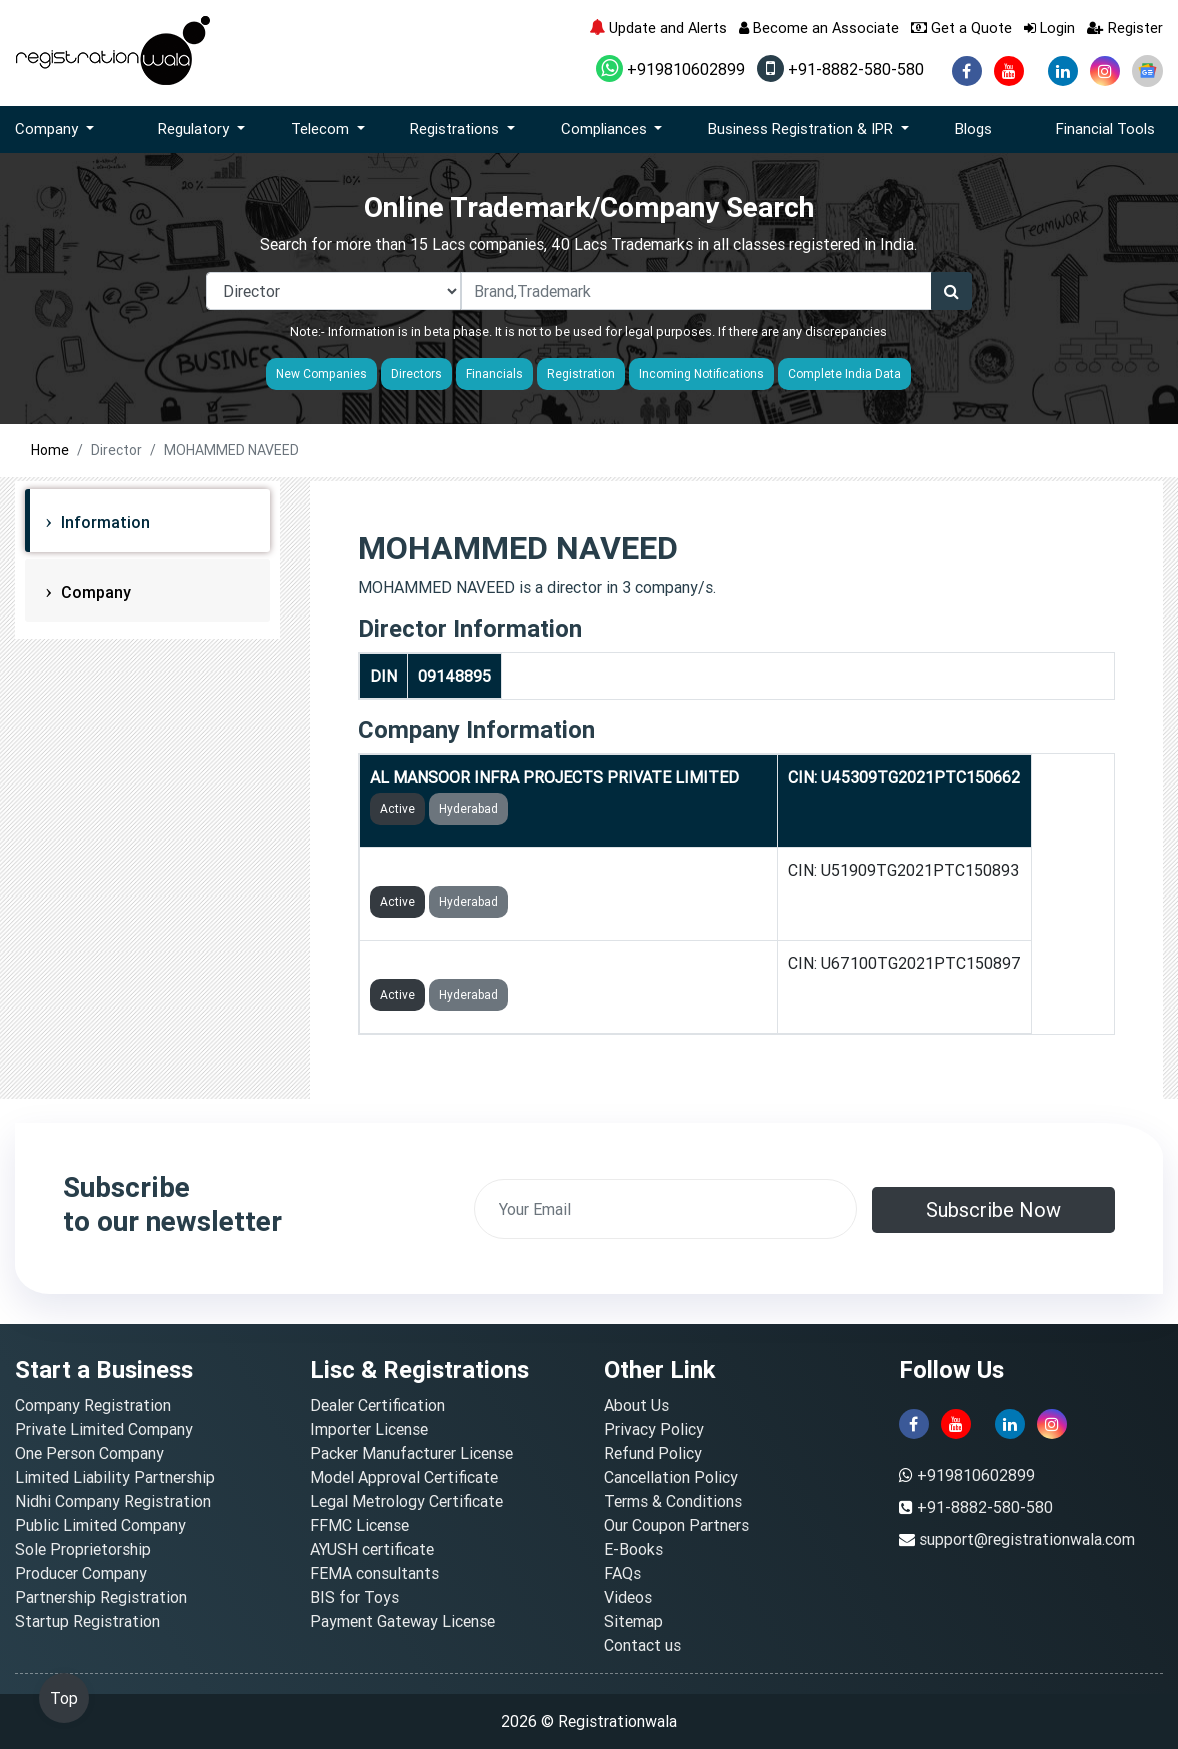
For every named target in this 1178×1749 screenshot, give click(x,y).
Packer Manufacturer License (411, 1453)
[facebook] (967, 71)
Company (94, 592)
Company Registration (93, 1405)
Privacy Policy (654, 1429)
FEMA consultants (374, 1573)
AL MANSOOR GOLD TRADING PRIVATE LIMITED (546, 870)
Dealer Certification (377, 1405)
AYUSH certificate (372, 1549)
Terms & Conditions (673, 1501)
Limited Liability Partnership (115, 1477)
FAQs (622, 1573)
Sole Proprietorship (83, 1549)
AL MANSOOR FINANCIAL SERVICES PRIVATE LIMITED (568, 963)
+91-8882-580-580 (840, 69)
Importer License (369, 1429)
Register (1125, 27)
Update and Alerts (658, 27)
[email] (665, 1209)
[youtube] (1009, 71)
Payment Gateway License (402, 1621)
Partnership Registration (101, 1597)
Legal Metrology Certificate (406, 1501)
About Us (636, 1405)
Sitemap (633, 1621)
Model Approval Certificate (404, 1477)
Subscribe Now (993, 1209)
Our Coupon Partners (676, 1525)
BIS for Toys (354, 1597)
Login (1049, 27)
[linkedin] (1063, 71)
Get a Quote (961, 27)
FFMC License (359, 1525)
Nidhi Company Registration (113, 1501)
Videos (628, 1597)
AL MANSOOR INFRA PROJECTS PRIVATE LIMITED (554, 777)
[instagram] (1105, 71)
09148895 (454, 676)
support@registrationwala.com (1027, 1539)
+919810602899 (670, 69)
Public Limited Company (100, 1525)
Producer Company (81, 1573)
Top (64, 1698)
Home (50, 450)
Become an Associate (819, 27)
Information (103, 522)
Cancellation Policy (671, 1477)
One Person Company (89, 1453)
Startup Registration (87, 1621)
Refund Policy (653, 1453)
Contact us (642, 1645)
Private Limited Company (104, 1429)
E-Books (633, 1549)
